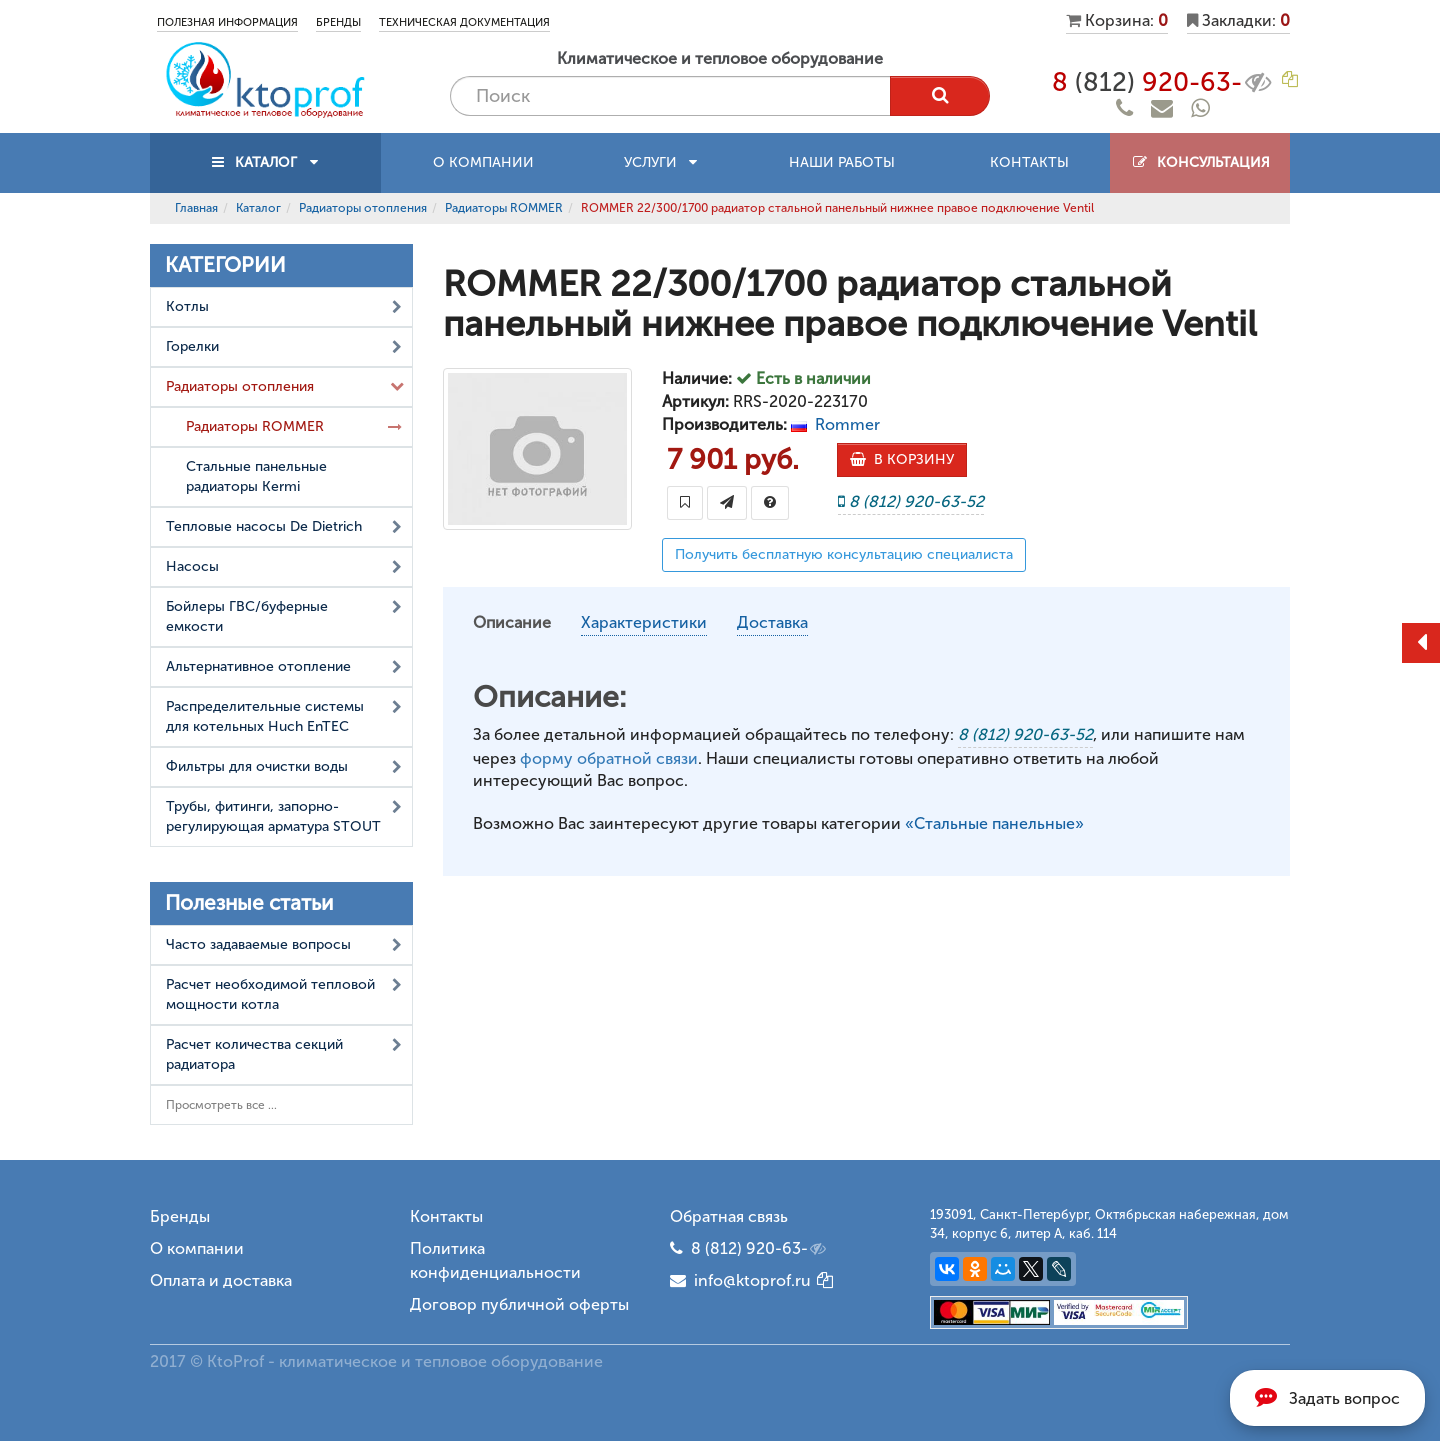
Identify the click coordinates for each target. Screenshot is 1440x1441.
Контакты (1029, 162)
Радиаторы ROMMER (504, 208)
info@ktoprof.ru (740, 1280)
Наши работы (842, 162)
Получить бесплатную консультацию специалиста (844, 554)
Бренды (338, 22)
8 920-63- (1163, 82)
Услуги (660, 162)
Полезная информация (227, 22)
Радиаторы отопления (363, 208)
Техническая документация (464, 22)
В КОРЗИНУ (902, 459)
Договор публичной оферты (519, 1304)
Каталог (258, 208)
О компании (483, 162)
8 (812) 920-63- (760, 1249)
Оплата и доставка (221, 1280)
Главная (196, 208)
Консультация (1200, 162)
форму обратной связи (609, 758)
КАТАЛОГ (266, 162)
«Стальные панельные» (994, 823)
